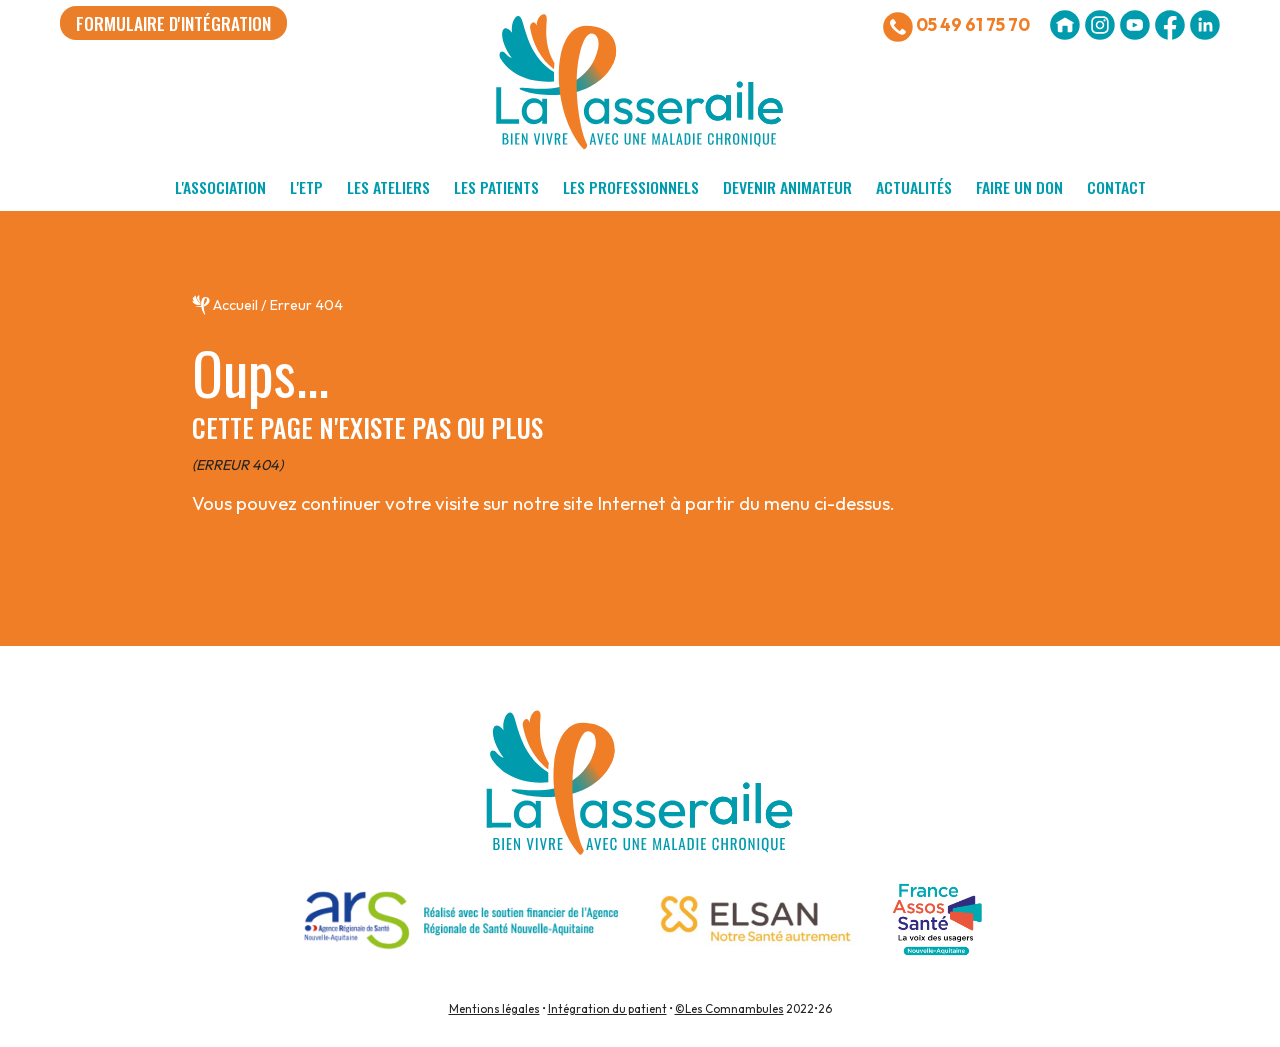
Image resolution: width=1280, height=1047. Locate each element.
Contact (1116, 187)
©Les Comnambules (729, 1008)
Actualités (914, 187)
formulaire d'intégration (173, 23)
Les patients (496, 187)
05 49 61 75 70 (956, 27)
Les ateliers (388, 187)
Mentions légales (494, 1008)
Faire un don (1019, 187)
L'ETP (306, 187)
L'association (220, 187)
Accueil (235, 305)
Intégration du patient (607, 1008)
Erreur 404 (306, 305)
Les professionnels (631, 187)
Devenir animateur (787, 187)
